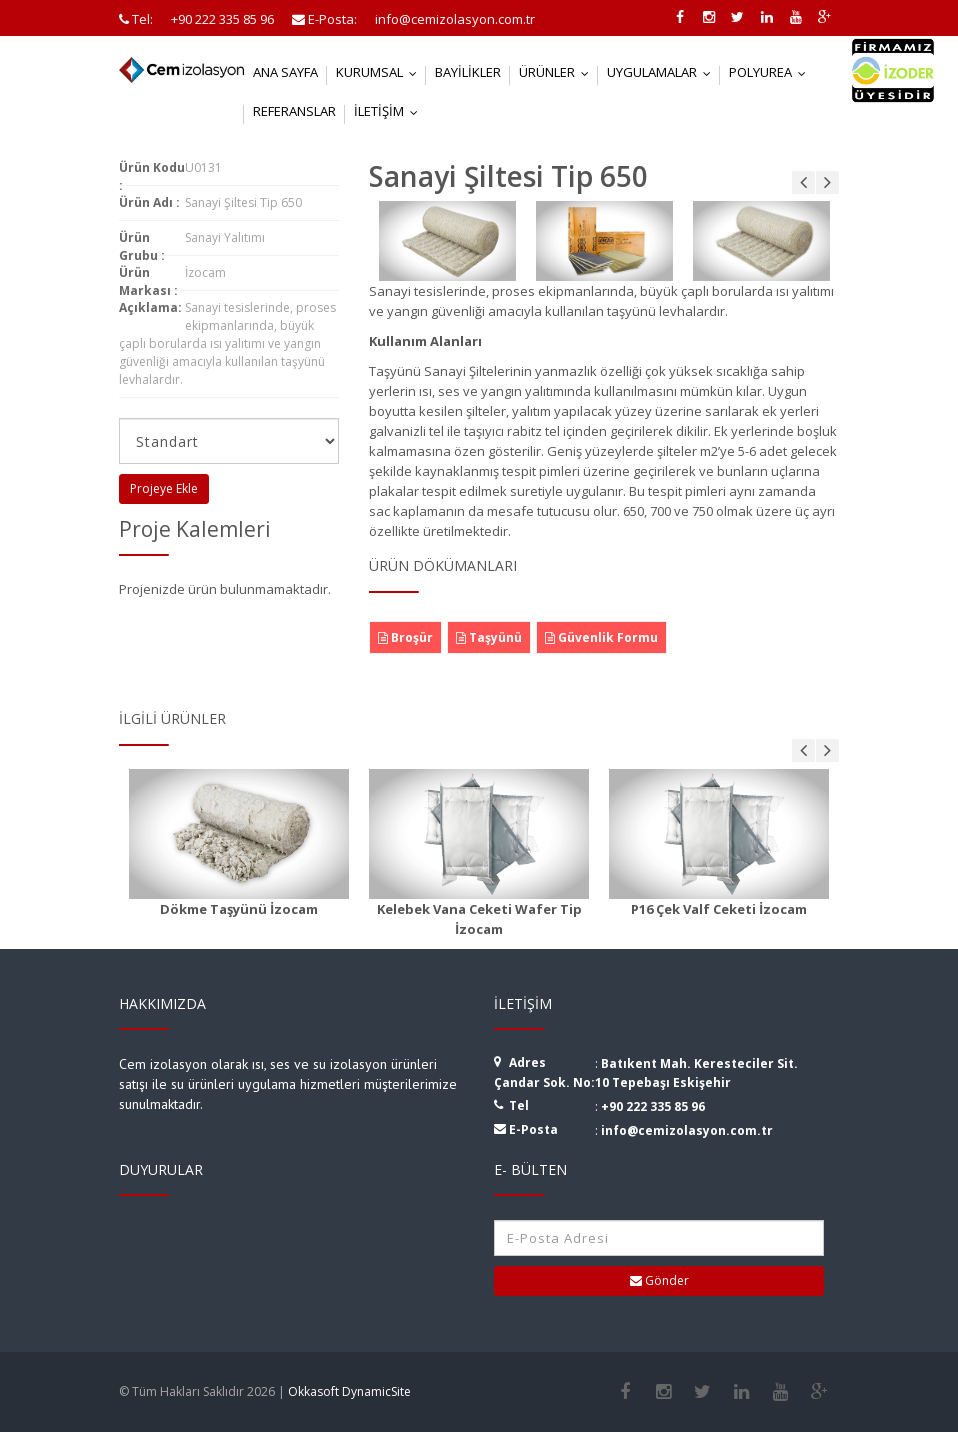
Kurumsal (381, 72)
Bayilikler (468, 72)
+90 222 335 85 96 (653, 1106)
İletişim (390, 111)
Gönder (659, 1280)
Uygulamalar (663, 72)
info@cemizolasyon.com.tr (687, 1130)
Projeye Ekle (164, 488)
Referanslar (294, 111)
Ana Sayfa (285, 72)
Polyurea (772, 72)
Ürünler (558, 72)
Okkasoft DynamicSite (349, 1391)
